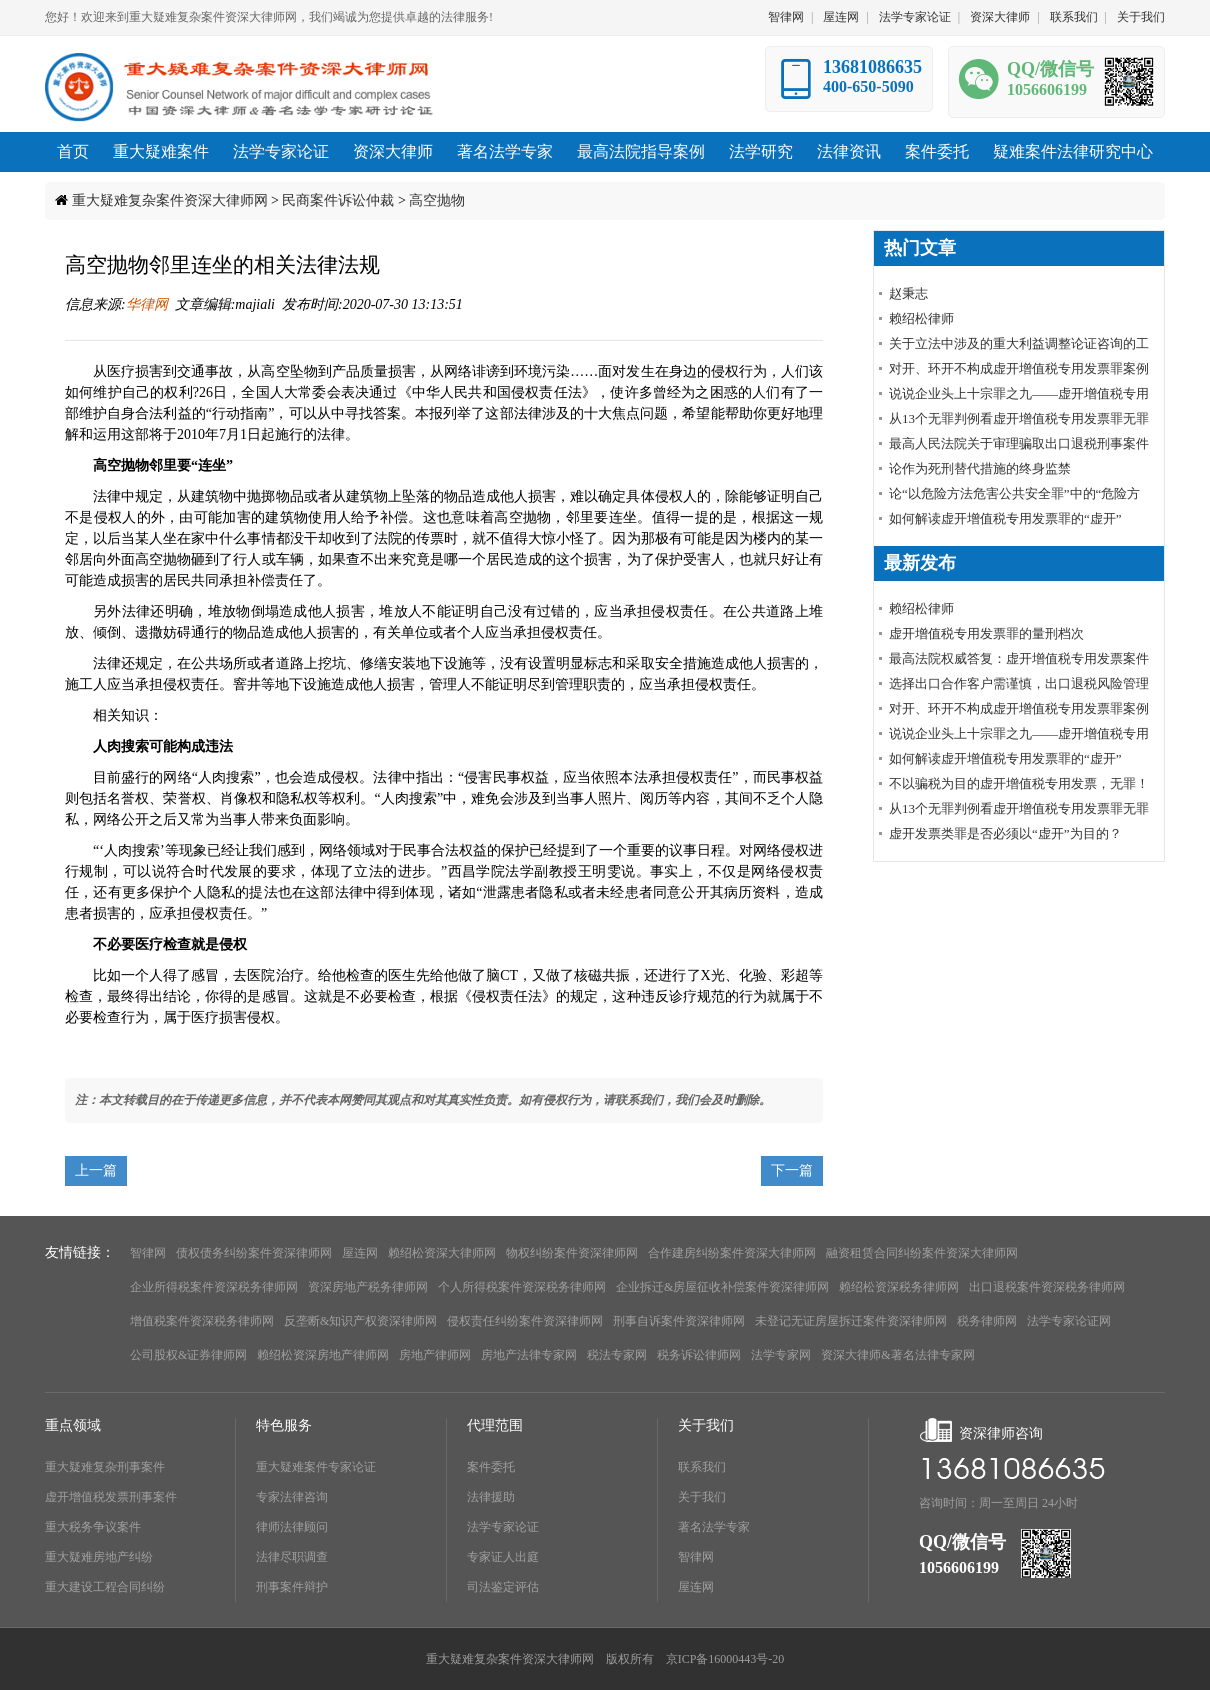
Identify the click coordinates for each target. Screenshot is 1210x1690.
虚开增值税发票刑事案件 (111, 1497)
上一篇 (96, 1170)
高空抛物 (437, 200)
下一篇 (792, 1170)
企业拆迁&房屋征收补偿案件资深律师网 (722, 1287)
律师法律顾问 (292, 1527)
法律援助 (491, 1497)
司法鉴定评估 (503, 1587)
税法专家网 (617, 1355)
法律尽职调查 (292, 1557)
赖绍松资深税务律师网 (899, 1287)
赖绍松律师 (921, 318)
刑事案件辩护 (292, 1587)
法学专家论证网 (1069, 1321)
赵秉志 (908, 293)
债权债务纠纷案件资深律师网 (254, 1253)
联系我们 (1074, 17)
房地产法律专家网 (529, 1355)
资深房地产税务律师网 (368, 1287)
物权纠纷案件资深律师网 (572, 1253)
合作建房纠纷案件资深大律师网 (732, 1253)
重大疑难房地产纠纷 (99, 1557)
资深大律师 (1000, 17)
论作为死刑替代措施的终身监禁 (980, 468)
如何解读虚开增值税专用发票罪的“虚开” (1005, 518)
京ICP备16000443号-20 (725, 1659)
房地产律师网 (435, 1355)
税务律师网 (987, 1321)
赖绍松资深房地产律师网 (323, 1355)
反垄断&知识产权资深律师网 (360, 1321)
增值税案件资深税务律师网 (202, 1321)
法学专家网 (781, 1355)
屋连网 (841, 17)
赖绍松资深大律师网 (442, 1253)
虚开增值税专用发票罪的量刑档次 (986, 633)
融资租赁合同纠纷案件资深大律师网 (922, 1253)
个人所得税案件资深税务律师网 (522, 1287)
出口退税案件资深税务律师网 (1047, 1287)
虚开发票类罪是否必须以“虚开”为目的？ (1005, 833)
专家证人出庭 (503, 1557)
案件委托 (491, 1467)
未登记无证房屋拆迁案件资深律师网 (851, 1321)
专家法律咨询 (292, 1497)
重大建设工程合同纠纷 (105, 1587)
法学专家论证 (915, 17)
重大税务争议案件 (93, 1527)
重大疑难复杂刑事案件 (105, 1467)
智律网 (786, 17)
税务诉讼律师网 (699, 1355)
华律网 (147, 304)
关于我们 (1141, 17)
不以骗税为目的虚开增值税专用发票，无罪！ (1019, 783)
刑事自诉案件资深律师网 (679, 1321)
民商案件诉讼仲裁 (338, 200)
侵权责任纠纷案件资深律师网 (525, 1321)
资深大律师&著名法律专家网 (897, 1355)
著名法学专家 (714, 1527)
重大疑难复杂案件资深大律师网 (170, 200)
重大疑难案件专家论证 (316, 1467)
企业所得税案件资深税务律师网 (214, 1287)
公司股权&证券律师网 (188, 1355)
